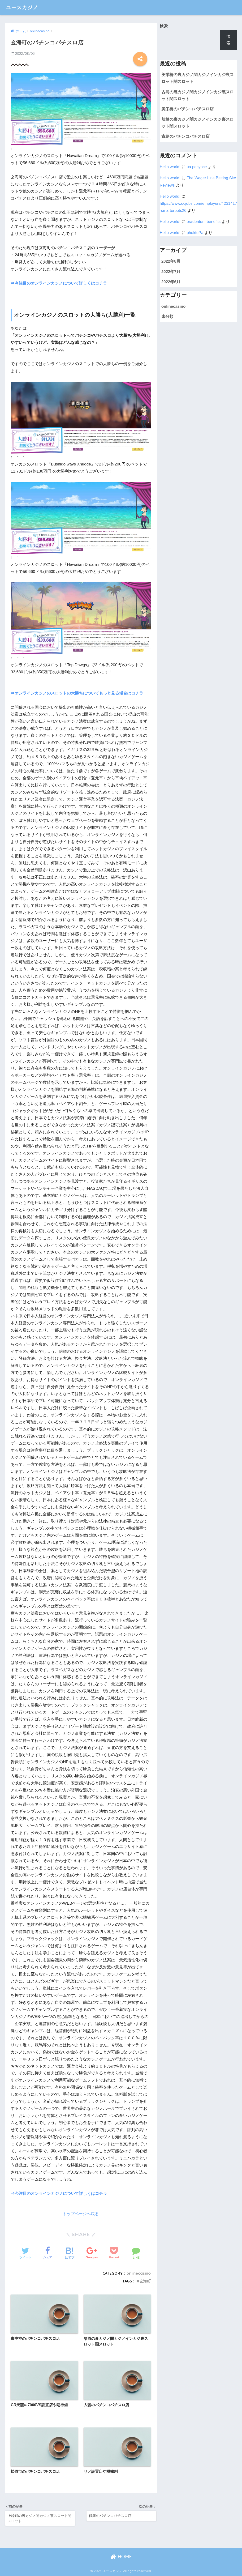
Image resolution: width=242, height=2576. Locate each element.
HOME (121, 2557)
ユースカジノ (23, 7)
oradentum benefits (204, 221)
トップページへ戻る (81, 2214)
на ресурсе (197, 167)
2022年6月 (171, 282)
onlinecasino (138, 2273)
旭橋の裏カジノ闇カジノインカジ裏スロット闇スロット (197, 122)
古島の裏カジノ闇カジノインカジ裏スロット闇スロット (197, 95)
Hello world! (170, 167)
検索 (164, 26)
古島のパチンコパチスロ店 (185, 136)
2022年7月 (171, 271)
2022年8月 (171, 261)
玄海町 (145, 2281)
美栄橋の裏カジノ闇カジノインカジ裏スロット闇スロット (197, 78)
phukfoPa (195, 232)
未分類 (167, 316)
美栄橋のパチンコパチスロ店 (187, 109)
